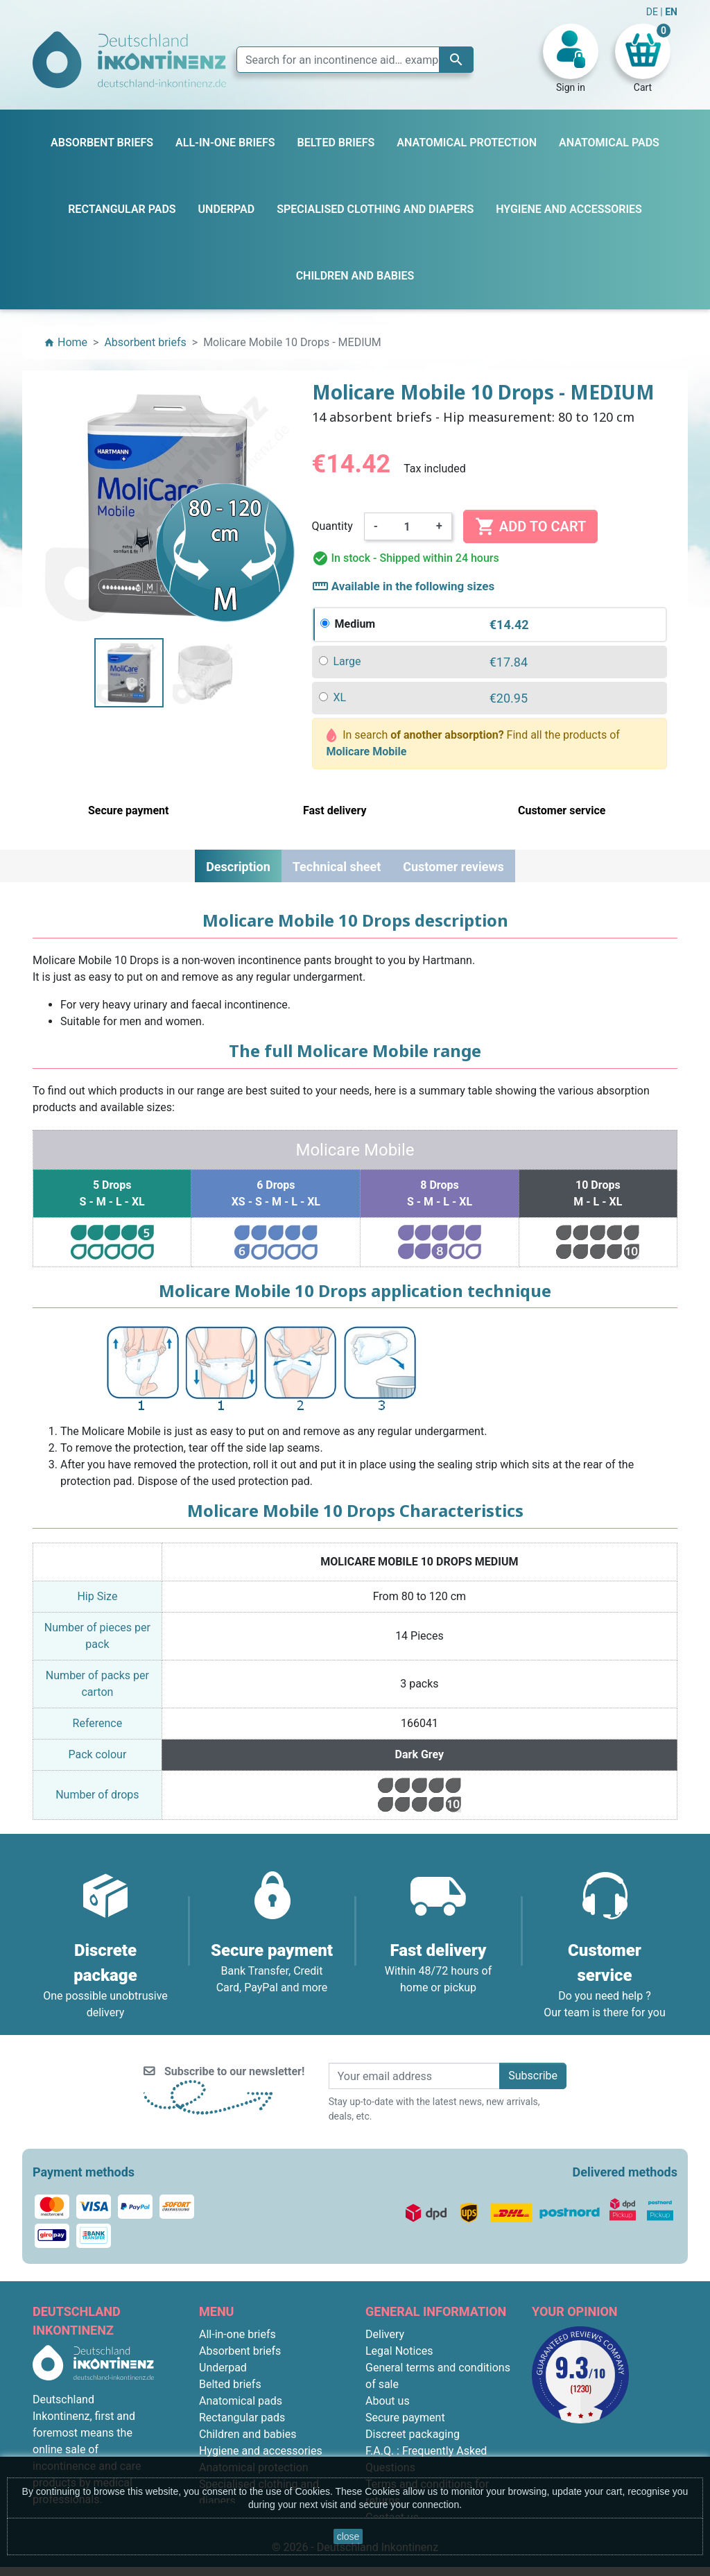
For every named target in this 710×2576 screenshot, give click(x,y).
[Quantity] (407, 526)
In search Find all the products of (473, 743)
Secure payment (405, 2417)
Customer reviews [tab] (453, 866)
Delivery (384, 2334)
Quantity (332, 526)
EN (671, 11)
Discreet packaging (412, 2434)
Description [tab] (238, 866)
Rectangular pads (242, 2417)
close (348, 2536)
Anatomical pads (240, 2400)
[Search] (355, 59)
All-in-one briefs (237, 2334)
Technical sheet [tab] (337, 866)
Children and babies (247, 2434)
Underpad (223, 2367)
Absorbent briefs (240, 2351)
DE (653, 11)
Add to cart (530, 526)
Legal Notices (399, 2351)
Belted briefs (230, 2384)
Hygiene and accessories (260, 2450)
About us (387, 2400)
